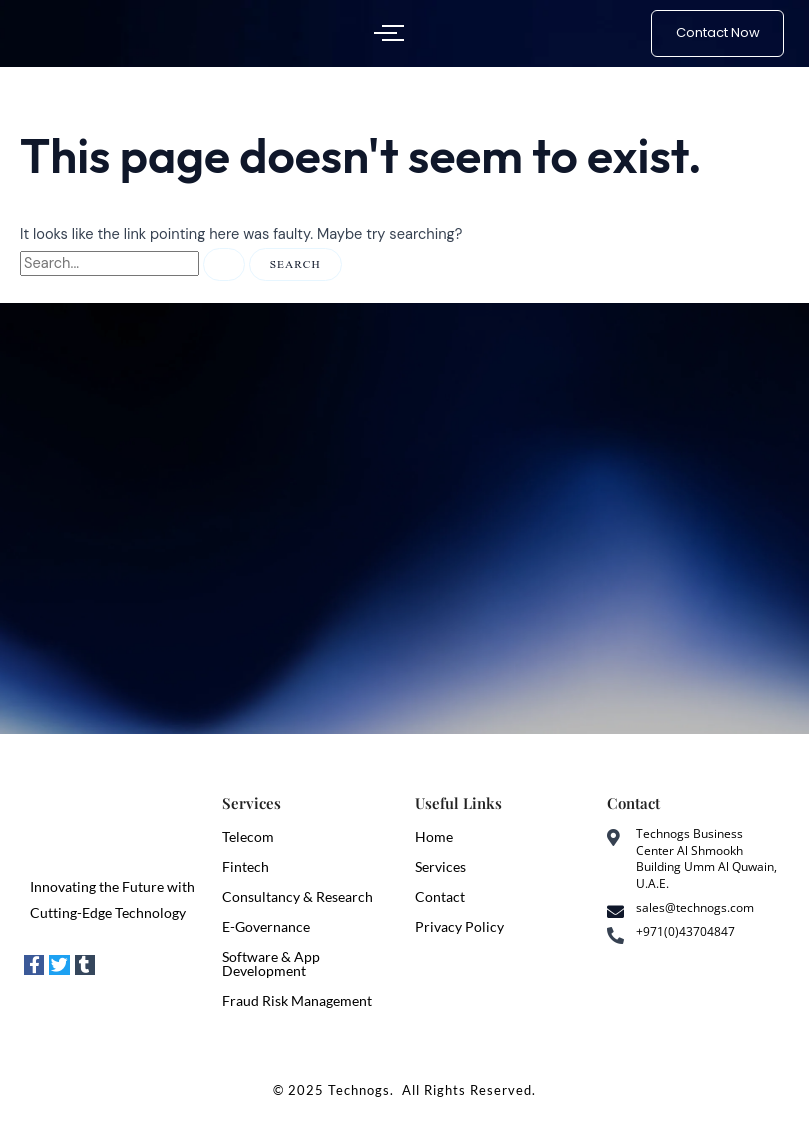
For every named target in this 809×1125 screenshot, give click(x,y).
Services (440, 866)
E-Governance (266, 926)
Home (434, 836)
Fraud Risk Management (297, 1000)
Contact (440, 896)
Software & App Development (271, 963)
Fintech (245, 866)
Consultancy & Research (297, 896)
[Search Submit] (224, 264)
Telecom (248, 836)
